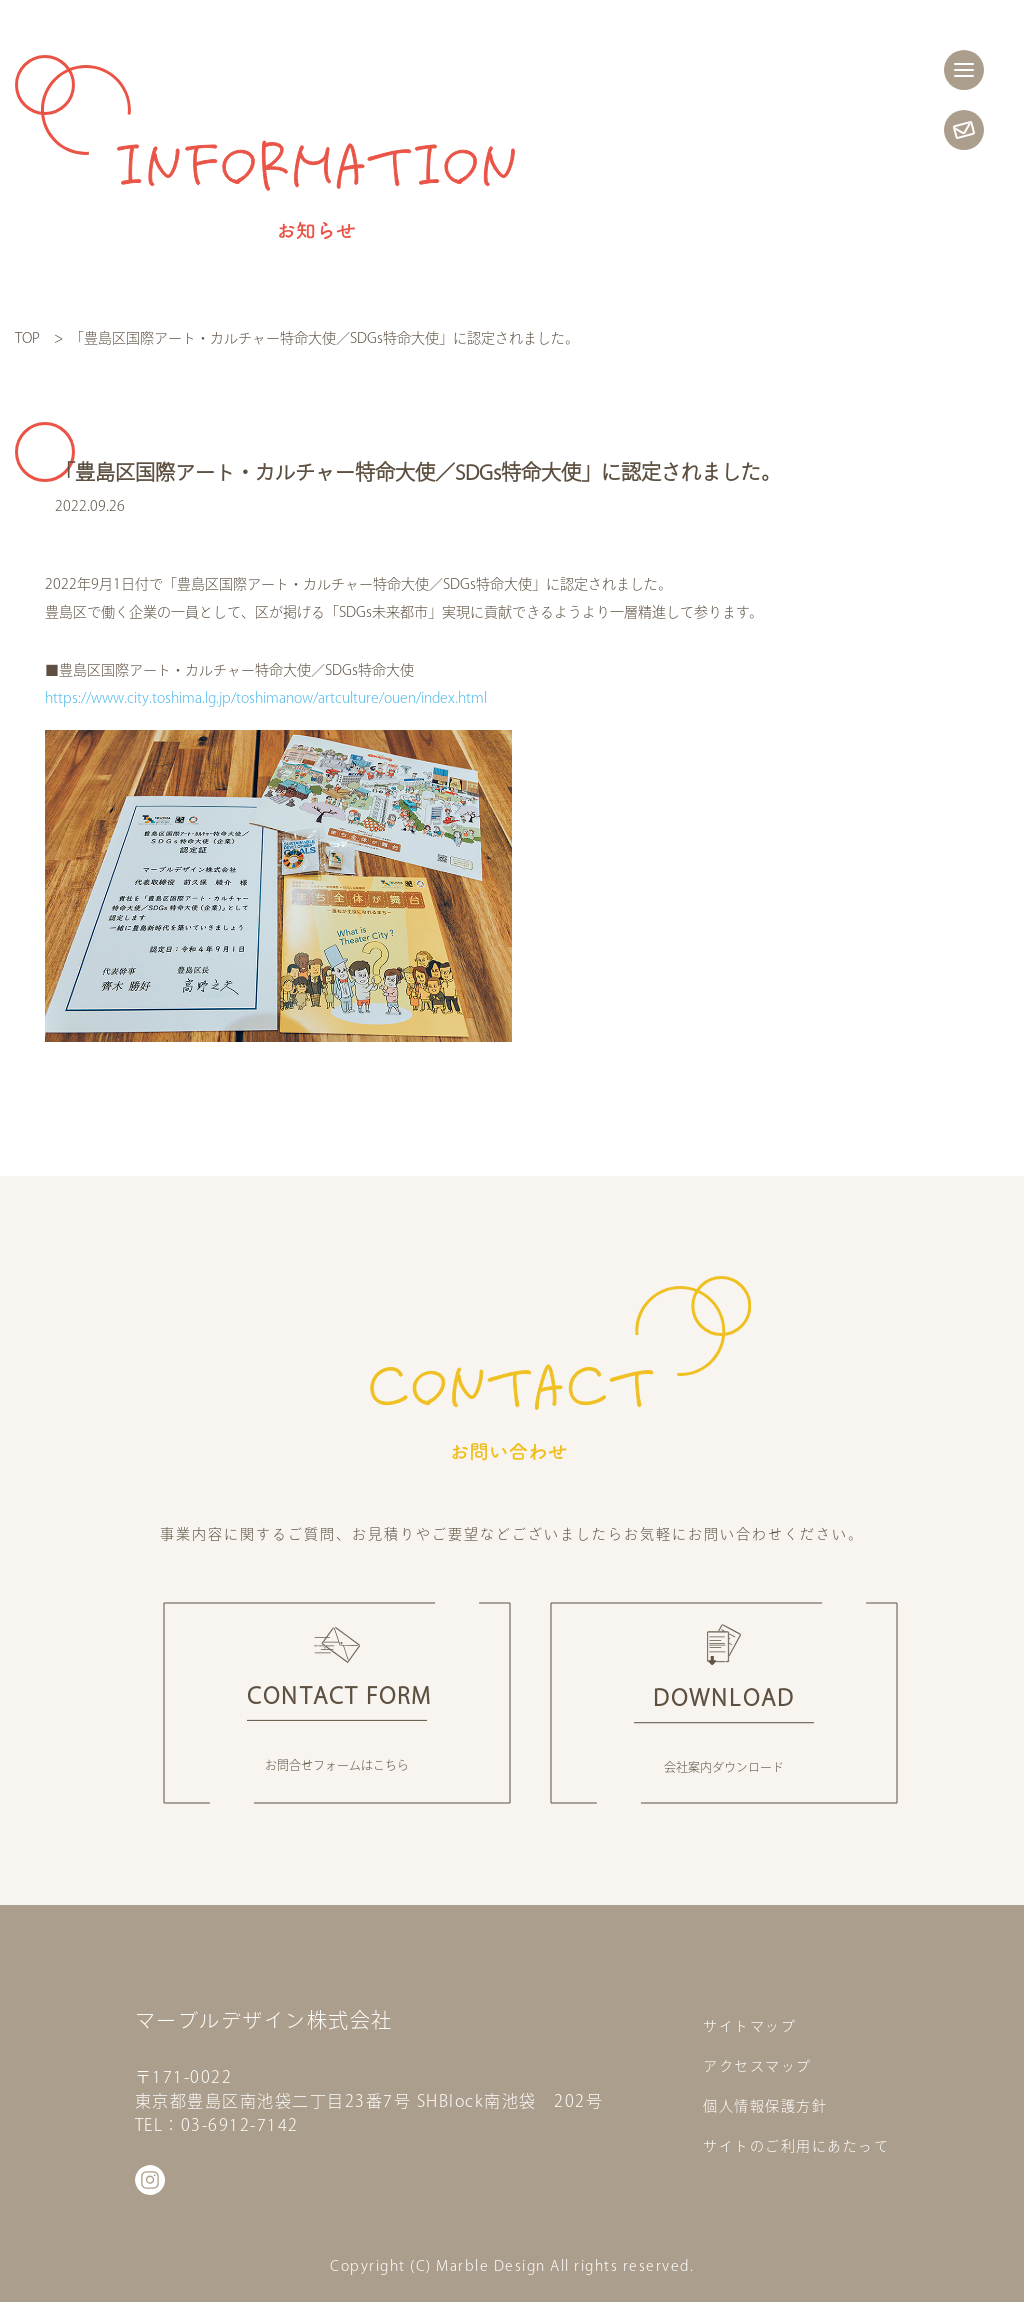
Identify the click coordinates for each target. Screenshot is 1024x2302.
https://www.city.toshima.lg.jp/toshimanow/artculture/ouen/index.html (266, 698)
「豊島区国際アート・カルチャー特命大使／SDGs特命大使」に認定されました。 (328, 338)
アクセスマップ (757, 2066)
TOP (27, 338)
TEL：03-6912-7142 (217, 2125)
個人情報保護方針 (765, 2106)
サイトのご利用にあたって (796, 2146)
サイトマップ (749, 2026)
